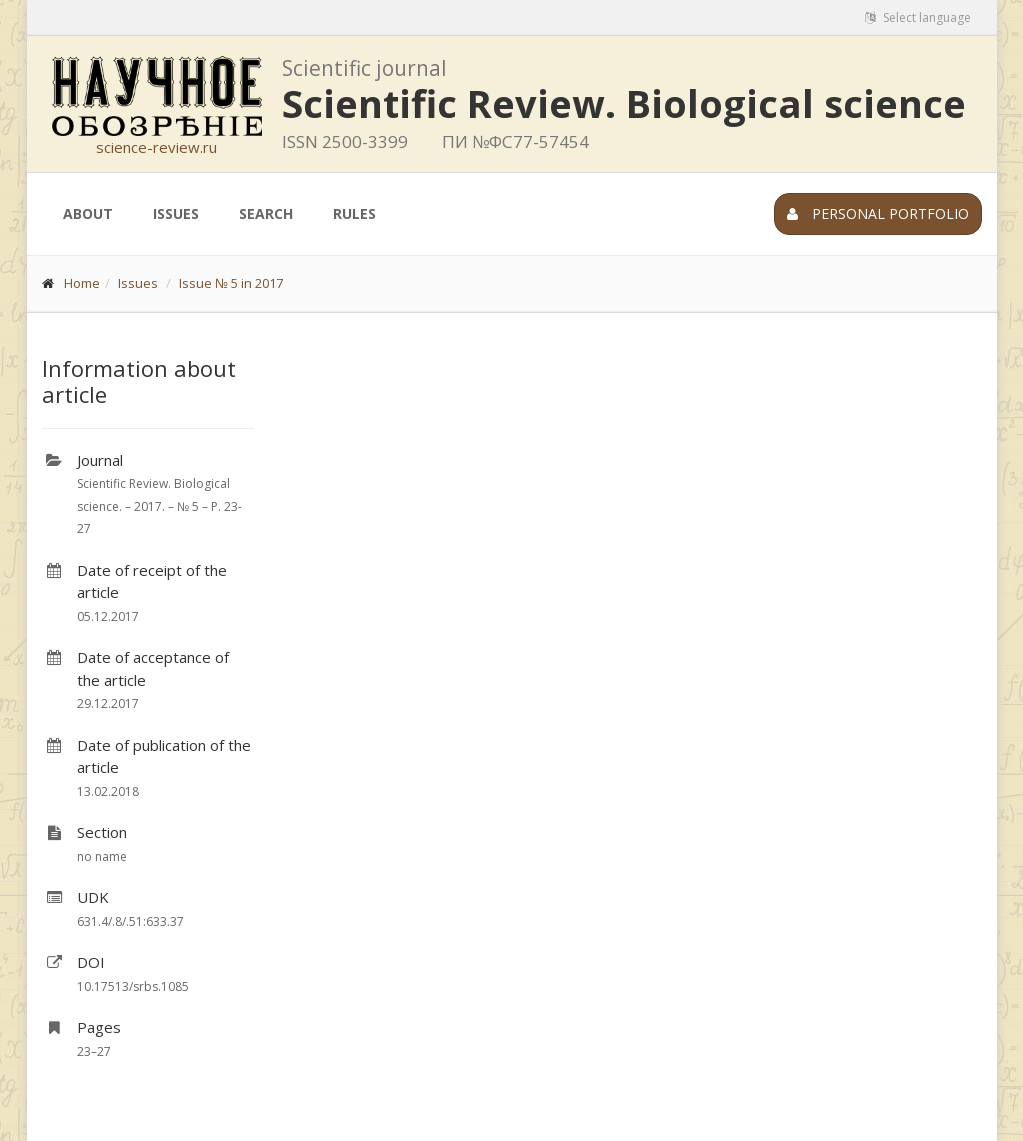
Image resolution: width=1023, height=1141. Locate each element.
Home (82, 283)
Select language (918, 17)
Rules (354, 213)
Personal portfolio (878, 213)
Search (266, 213)
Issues (176, 213)
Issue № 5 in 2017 (231, 283)
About (88, 213)
